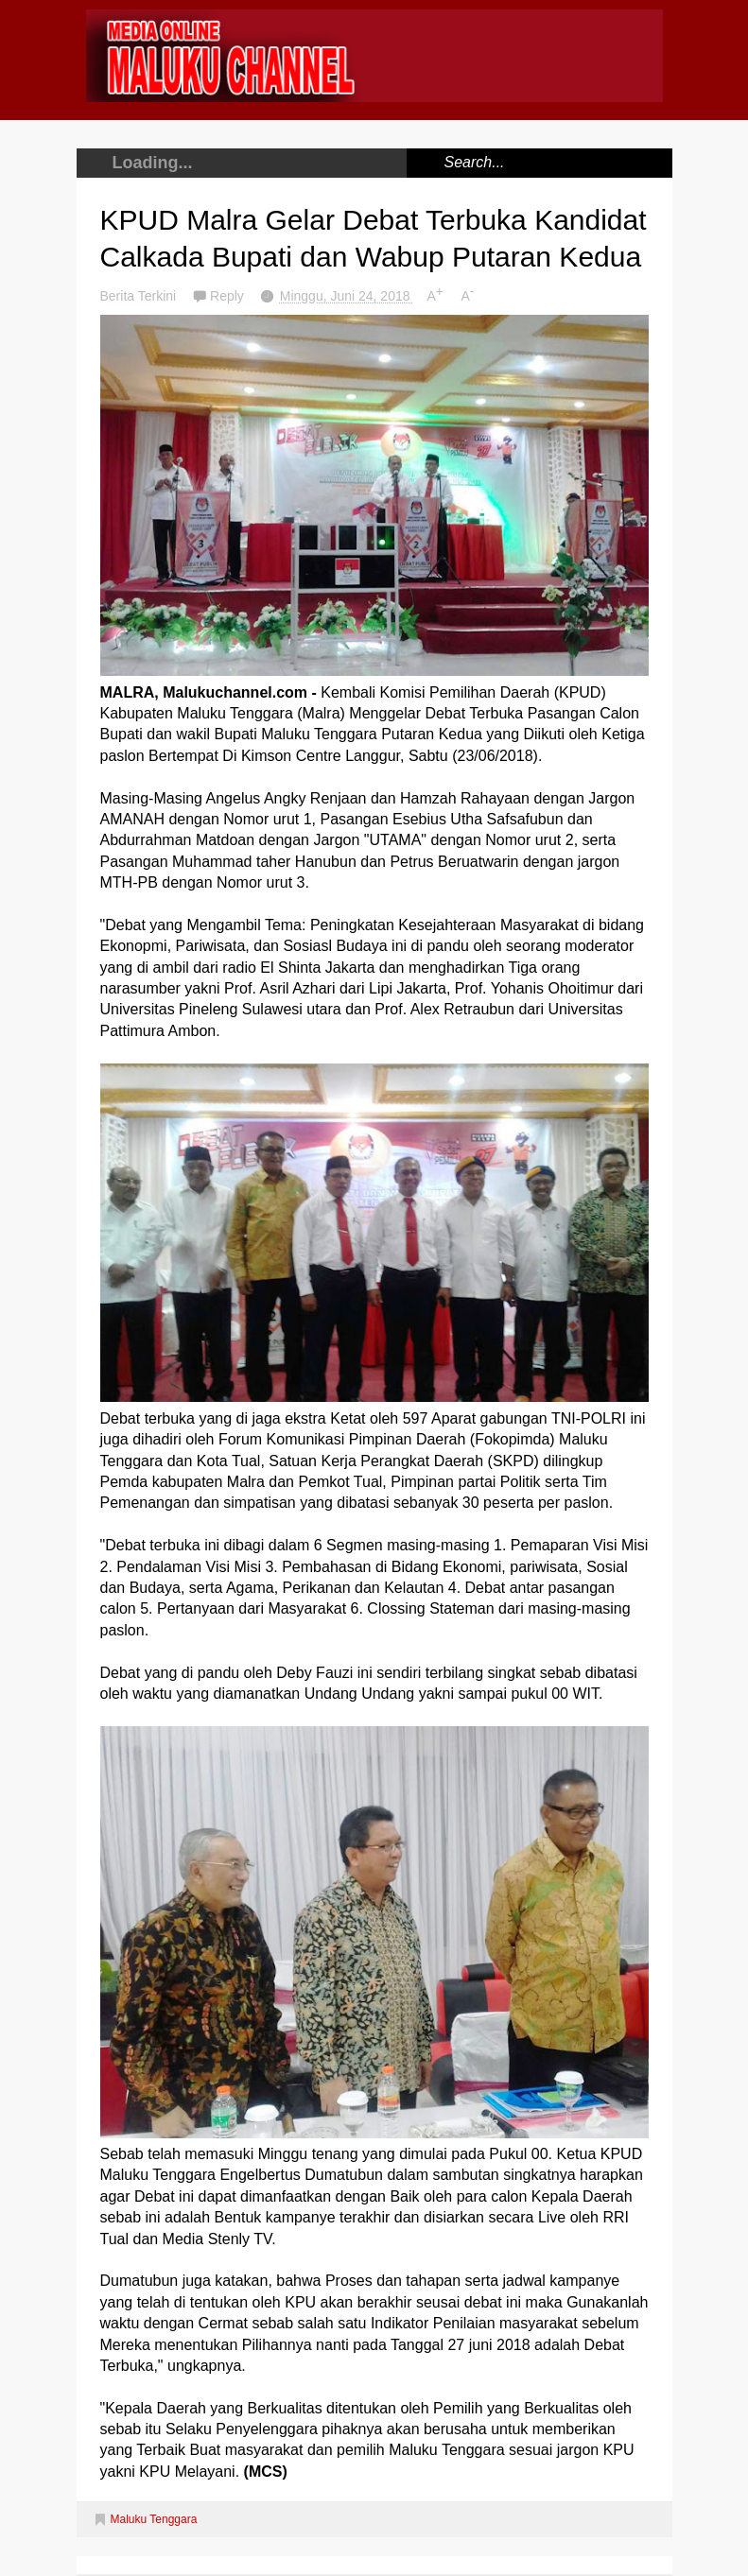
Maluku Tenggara (154, 2519)
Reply (229, 295)
